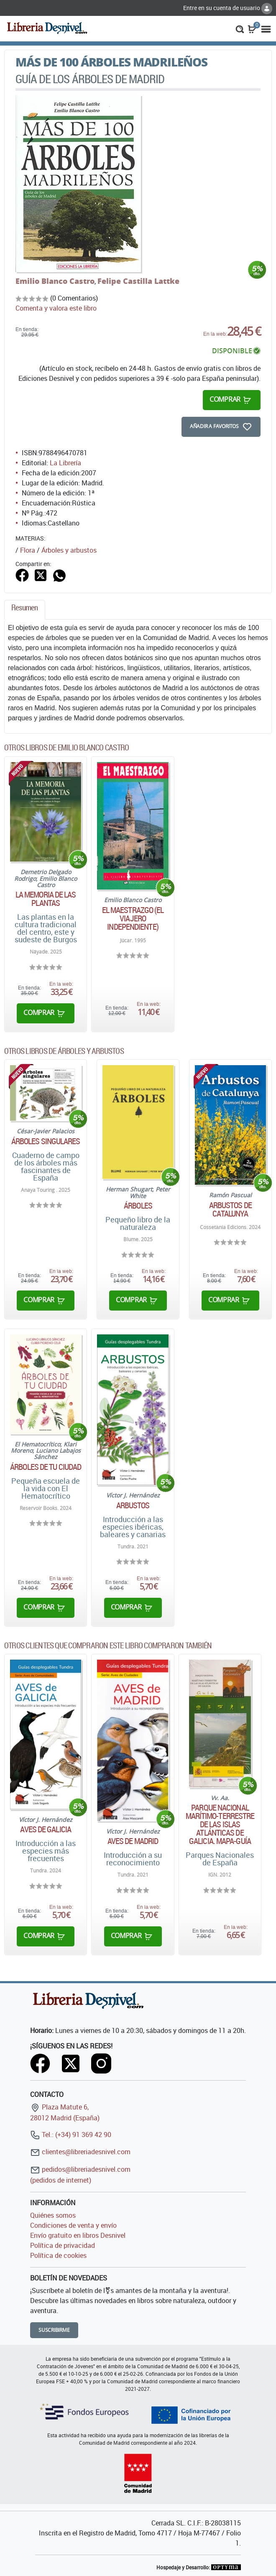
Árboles (138, 1205)
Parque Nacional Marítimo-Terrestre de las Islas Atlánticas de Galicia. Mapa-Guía (220, 1824)
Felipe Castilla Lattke (138, 280)
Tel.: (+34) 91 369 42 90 (70, 2134)
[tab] (24, 610)
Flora (27, 550)
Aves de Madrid (132, 1841)
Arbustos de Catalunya (230, 1209)
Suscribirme (54, 2330)
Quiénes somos (53, 2215)
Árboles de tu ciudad (45, 1467)
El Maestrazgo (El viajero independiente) (133, 918)
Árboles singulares (45, 1141)
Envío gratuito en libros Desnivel (77, 2235)
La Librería (65, 462)
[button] (239, 28)
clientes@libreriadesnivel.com (80, 2151)
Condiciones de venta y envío (73, 2225)
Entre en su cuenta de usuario (227, 8)
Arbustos (133, 1505)
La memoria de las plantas (45, 898)
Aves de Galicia (45, 1829)
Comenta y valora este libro (56, 308)
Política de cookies (58, 2255)
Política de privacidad (62, 2245)
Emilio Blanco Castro (55, 280)
